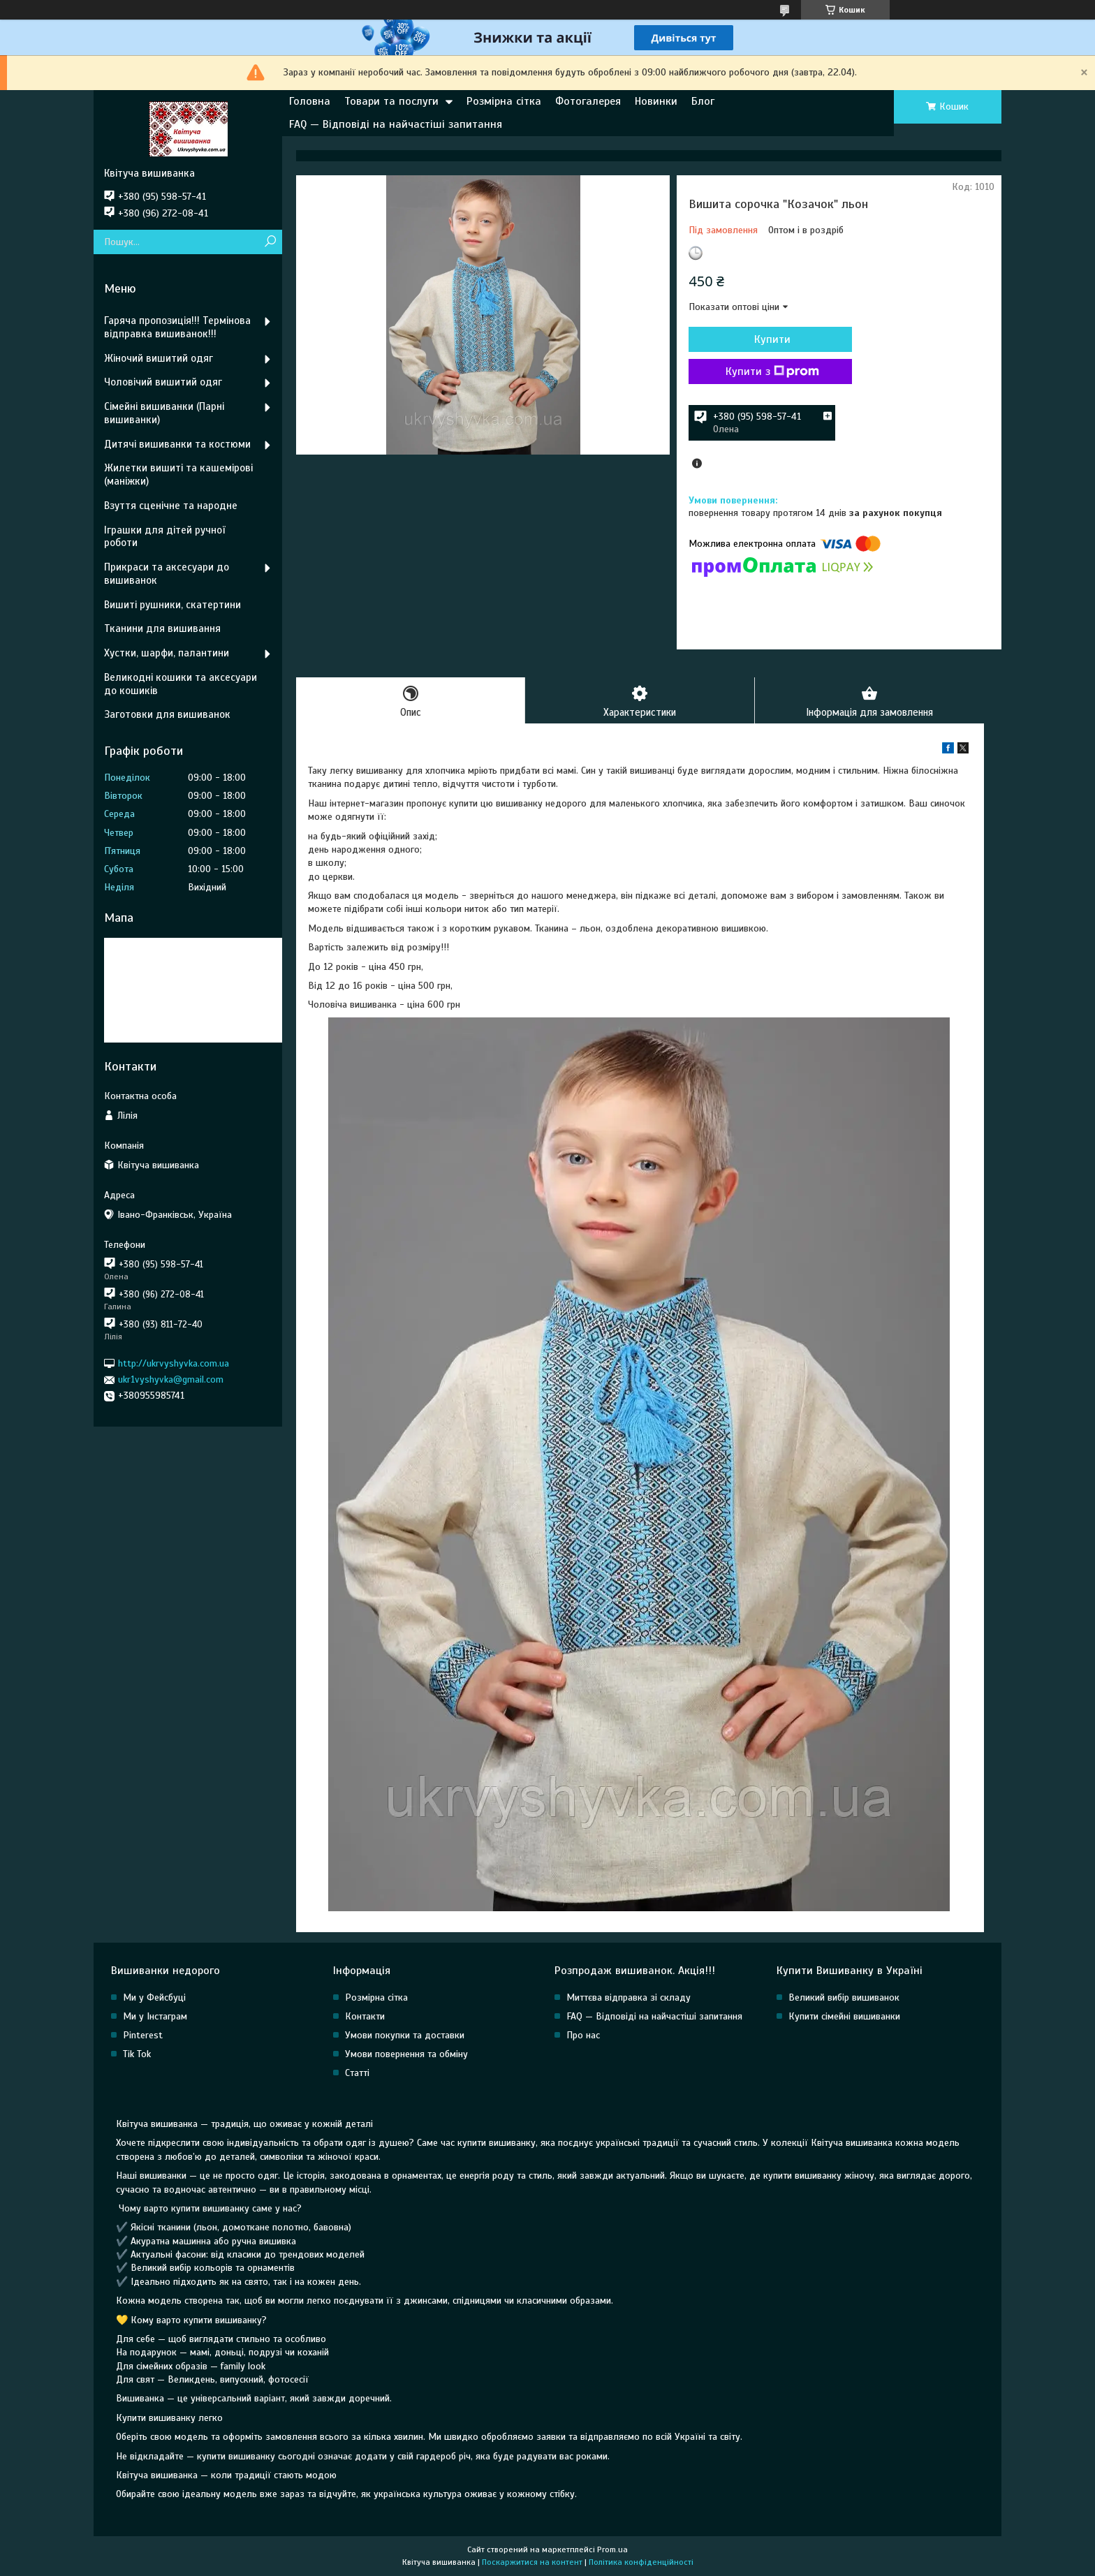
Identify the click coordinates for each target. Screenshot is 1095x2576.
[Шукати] (270, 242)
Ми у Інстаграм (155, 2017)
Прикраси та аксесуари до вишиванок (166, 574)
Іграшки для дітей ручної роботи (164, 537)
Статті (357, 2074)
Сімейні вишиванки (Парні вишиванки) (164, 413)
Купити (764, 339)
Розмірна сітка (503, 101)
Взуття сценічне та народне (170, 505)
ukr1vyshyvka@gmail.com (170, 1379)
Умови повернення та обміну (406, 2055)
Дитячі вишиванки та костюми (177, 444)
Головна (309, 101)
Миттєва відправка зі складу (628, 1998)
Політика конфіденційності (641, 2563)
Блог (702, 101)
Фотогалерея (588, 101)
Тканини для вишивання (162, 628)
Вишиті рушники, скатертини (172, 604)
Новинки (656, 101)
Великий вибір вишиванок (843, 1998)
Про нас (583, 2036)
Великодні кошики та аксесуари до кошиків (180, 684)
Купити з (764, 371)
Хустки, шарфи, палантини (166, 653)
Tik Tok (137, 2055)
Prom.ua (612, 2550)
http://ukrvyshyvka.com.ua (173, 1363)
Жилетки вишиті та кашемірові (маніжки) (178, 474)
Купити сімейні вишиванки (844, 2017)
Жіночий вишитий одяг (158, 358)
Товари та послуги (391, 101)
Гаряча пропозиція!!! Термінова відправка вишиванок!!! (177, 327)
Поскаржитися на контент (532, 2563)
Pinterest (143, 2036)
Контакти (365, 2017)
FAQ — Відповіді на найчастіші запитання (395, 124)
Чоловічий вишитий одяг (163, 382)
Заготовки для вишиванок (167, 714)
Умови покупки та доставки (404, 2036)
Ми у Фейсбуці (154, 1998)
